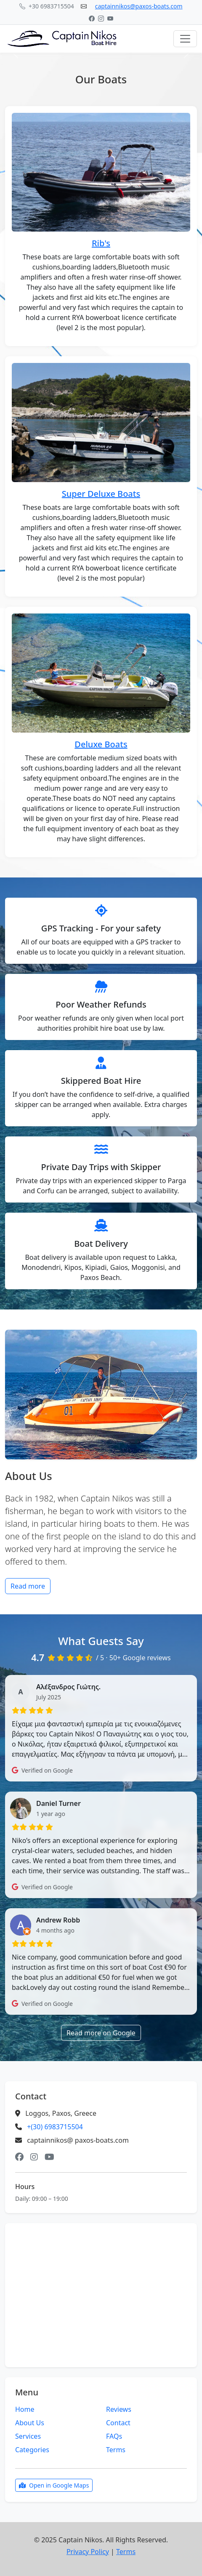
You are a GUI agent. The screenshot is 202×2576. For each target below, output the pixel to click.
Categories (32, 2449)
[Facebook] (92, 18)
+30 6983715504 (46, 6)
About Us (29, 2422)
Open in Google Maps (54, 2485)
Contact (118, 2422)
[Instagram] (101, 18)
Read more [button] (28, 1586)
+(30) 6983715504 (55, 2126)
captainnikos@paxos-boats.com (139, 6)
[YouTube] (110, 18)
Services (28, 2436)
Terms (115, 2449)
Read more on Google (101, 2032)
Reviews (118, 2409)
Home (25, 2409)
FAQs (114, 2436)
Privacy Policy (87, 2551)
